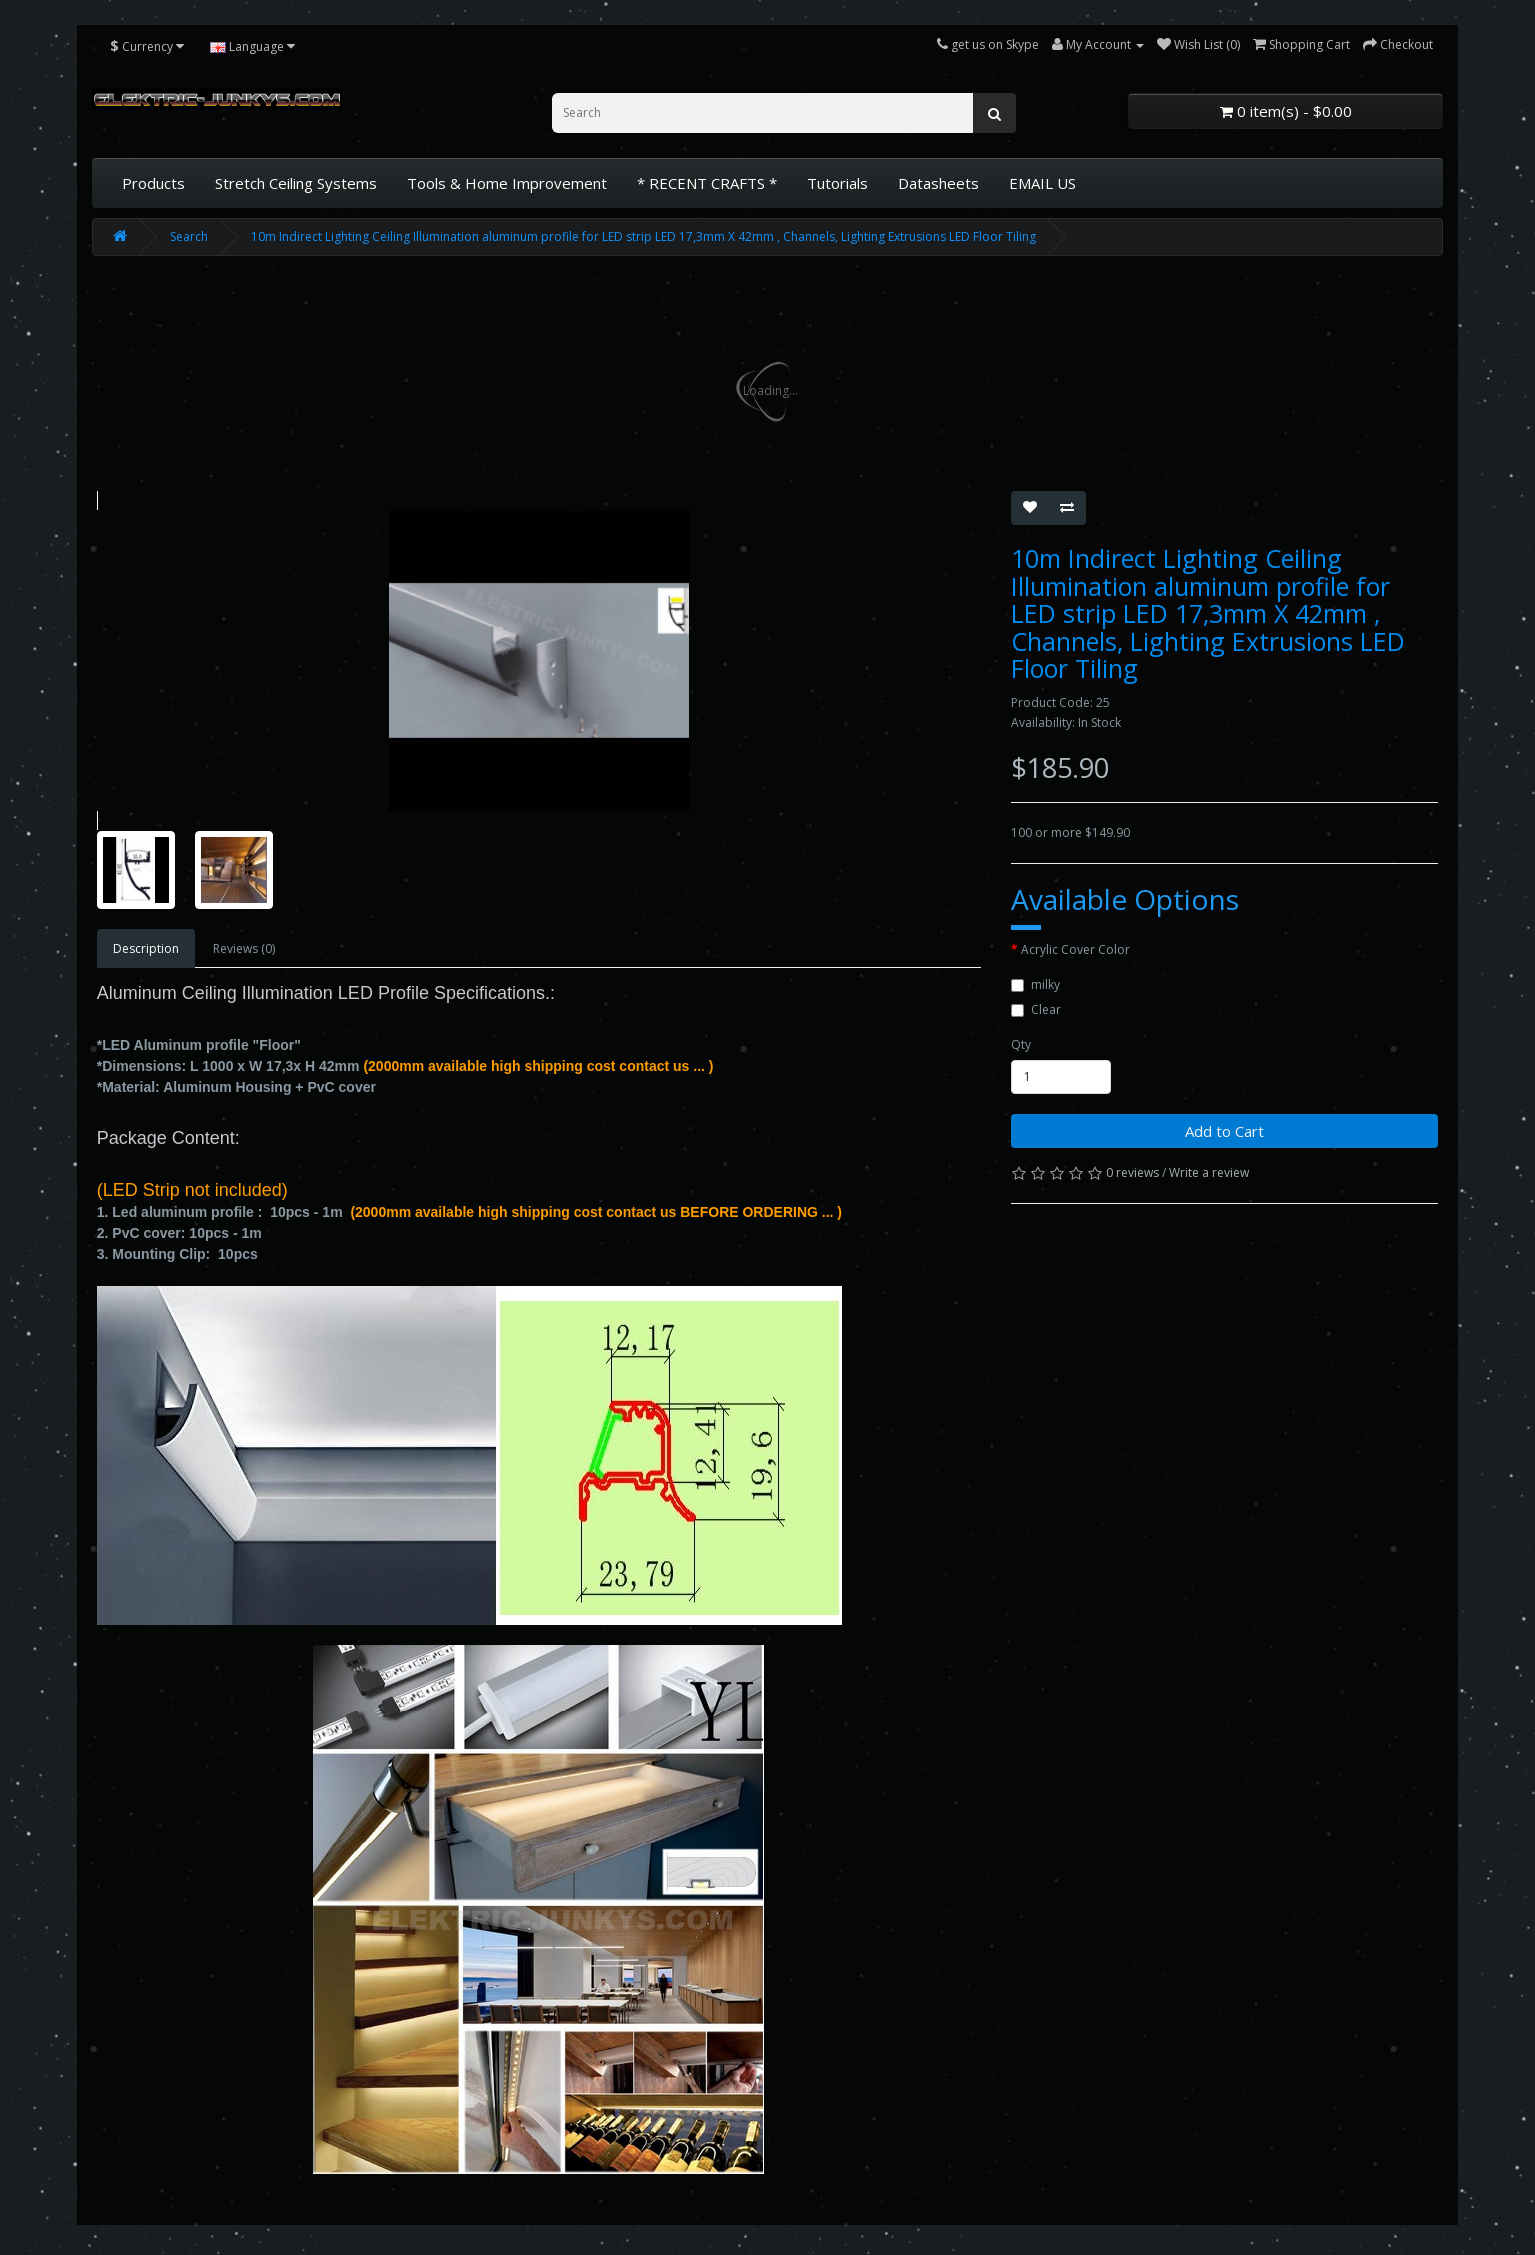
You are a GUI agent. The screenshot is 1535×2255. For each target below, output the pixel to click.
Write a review (1209, 1172)
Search (189, 236)
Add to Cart (1224, 1131)
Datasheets (938, 183)
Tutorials (837, 183)
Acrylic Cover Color (1075, 949)
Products (153, 183)
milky (1035, 984)
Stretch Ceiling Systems (296, 183)
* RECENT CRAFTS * (707, 183)
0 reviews (1132, 1172)
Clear (1036, 1009)
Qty (1021, 1044)
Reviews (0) (244, 948)
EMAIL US (1042, 183)
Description (146, 948)
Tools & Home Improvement (507, 183)
